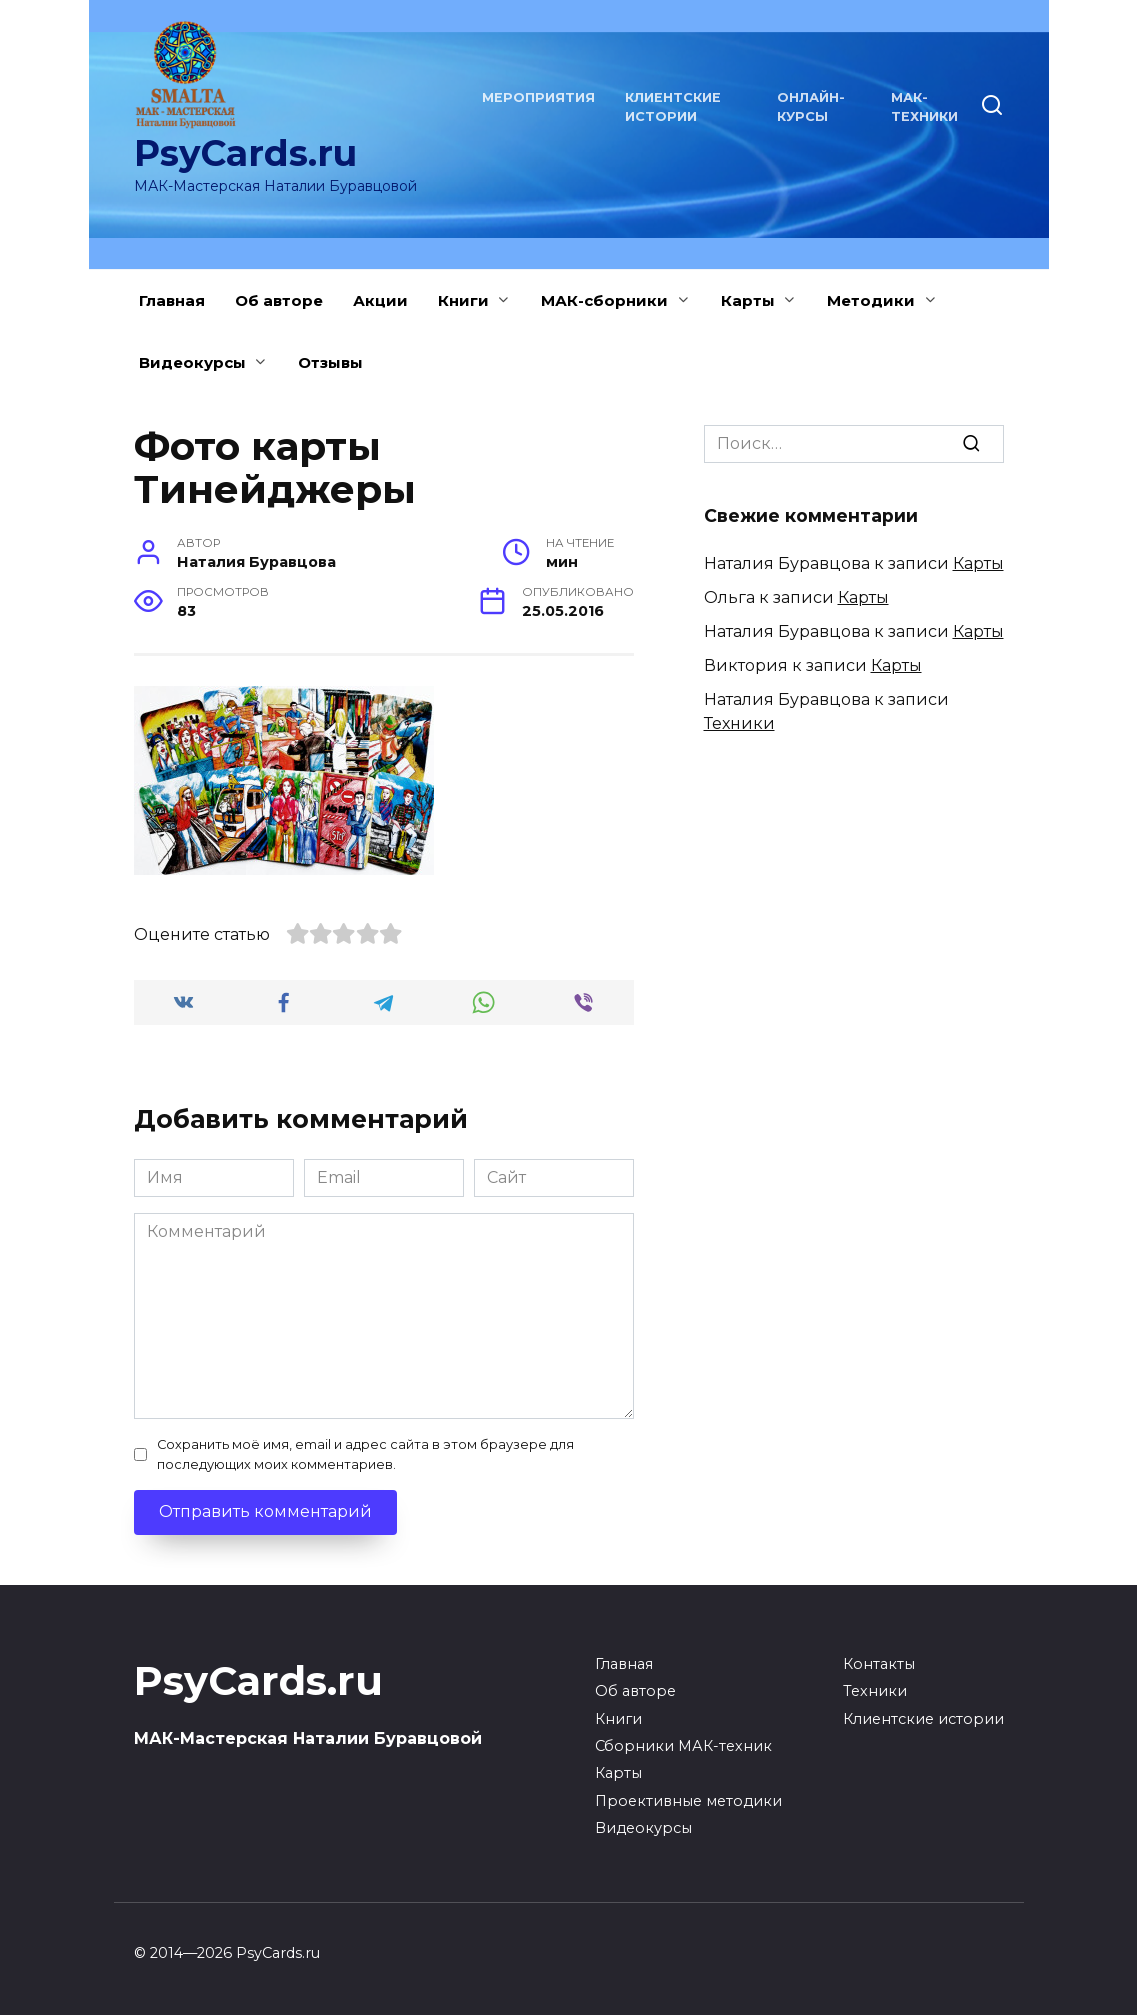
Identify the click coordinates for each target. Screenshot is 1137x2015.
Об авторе (279, 300)
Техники (739, 723)
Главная (172, 300)
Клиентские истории (923, 1719)
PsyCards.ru (245, 153)
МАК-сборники (604, 300)
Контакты (879, 1664)
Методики (871, 300)
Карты (748, 300)
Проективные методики (688, 1801)
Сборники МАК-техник (683, 1746)
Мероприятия (538, 97)
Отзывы (330, 362)
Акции (380, 300)
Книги (463, 300)
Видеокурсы (192, 362)
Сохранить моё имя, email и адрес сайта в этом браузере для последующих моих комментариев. (365, 1454)
